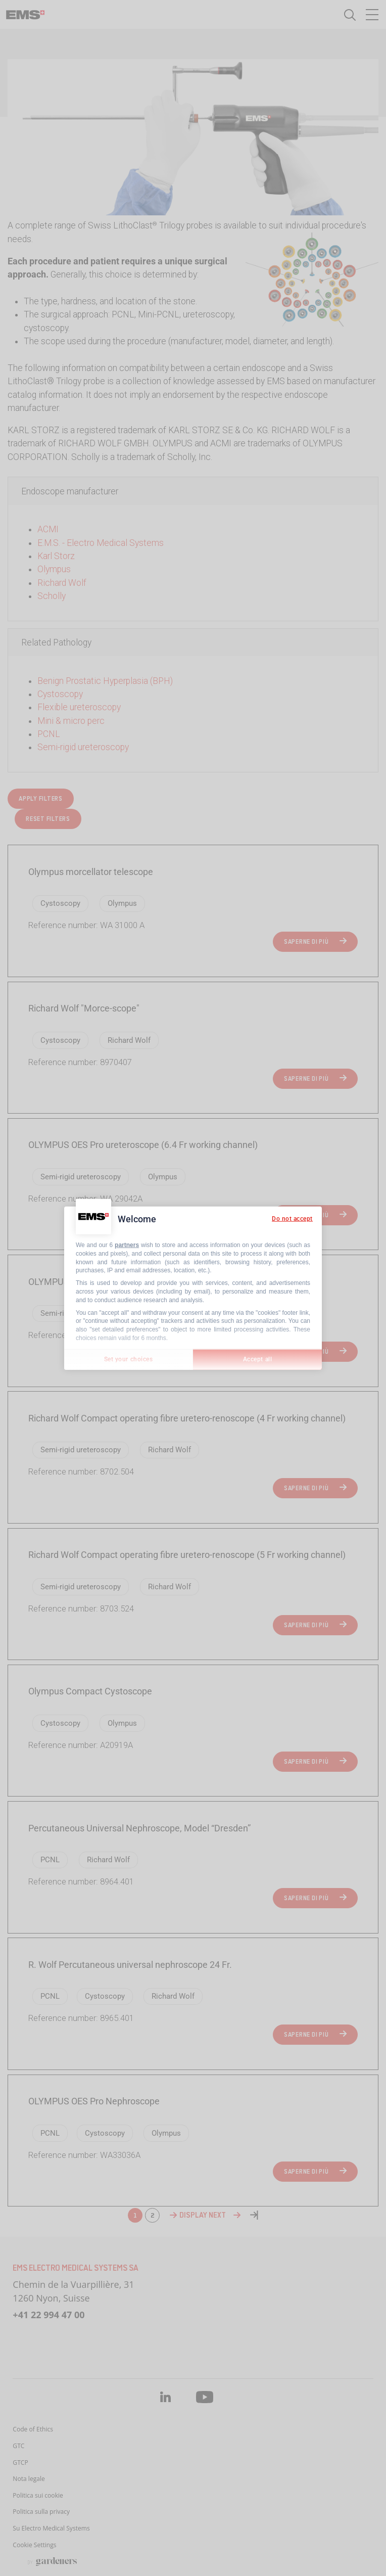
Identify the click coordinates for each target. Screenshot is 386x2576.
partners (127, 1245)
